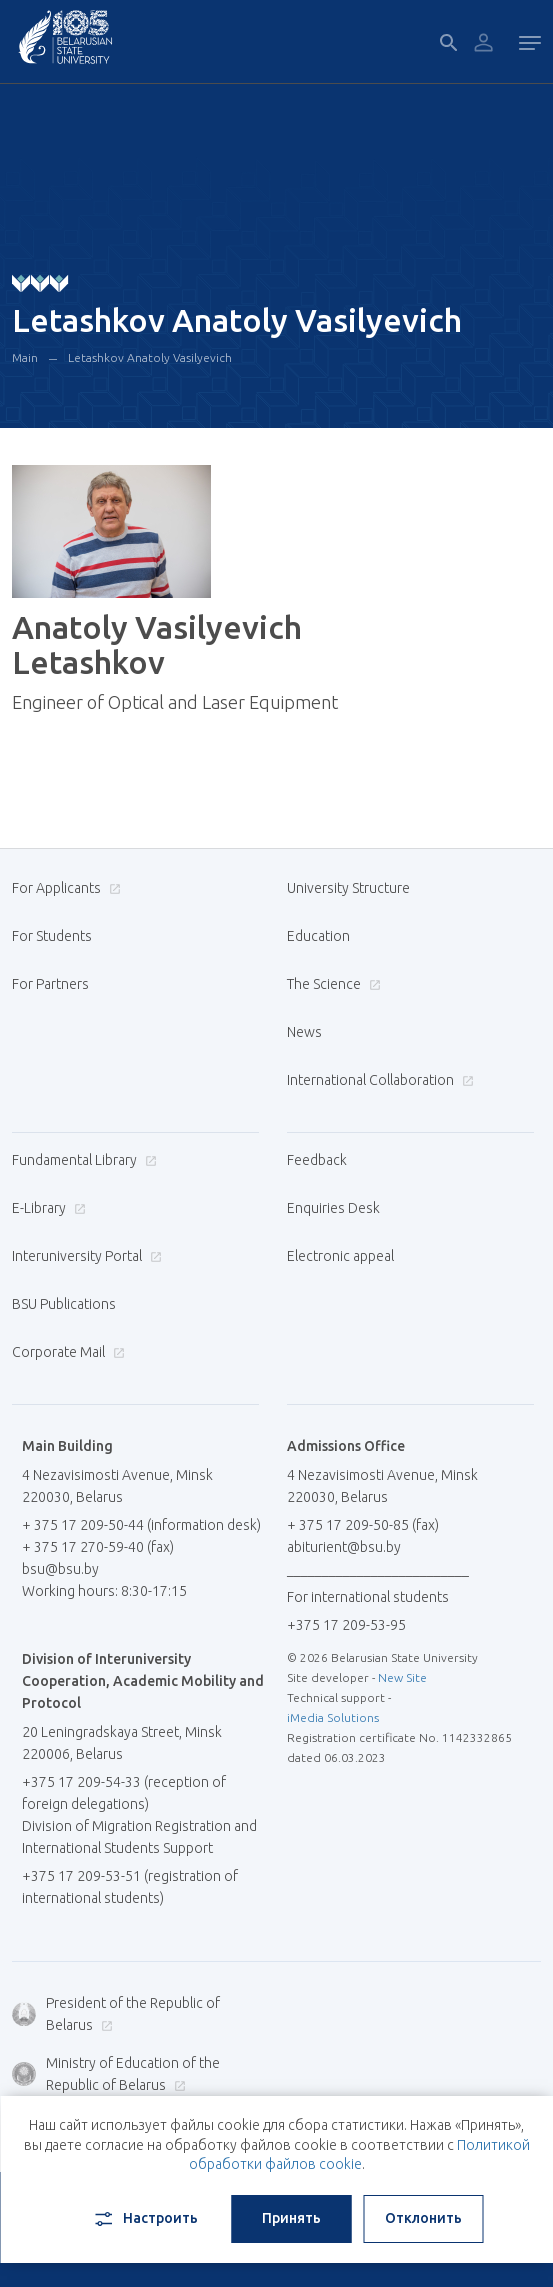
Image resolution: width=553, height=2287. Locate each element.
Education (318, 936)
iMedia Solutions (333, 1717)
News (304, 1032)
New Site (402, 1677)
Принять (291, 2218)
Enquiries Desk (333, 1208)
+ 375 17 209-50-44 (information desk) (141, 1525)
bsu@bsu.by (60, 1569)
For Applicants (64, 888)
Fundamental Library (82, 1160)
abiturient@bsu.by (344, 1547)
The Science (331, 984)
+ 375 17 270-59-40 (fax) (98, 1547)
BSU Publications (64, 1304)
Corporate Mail (66, 1352)
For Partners (50, 984)
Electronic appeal (340, 1256)
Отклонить (423, 2218)
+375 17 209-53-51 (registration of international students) (130, 1887)
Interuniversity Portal (84, 1256)
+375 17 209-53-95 (346, 1625)
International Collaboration (378, 1080)
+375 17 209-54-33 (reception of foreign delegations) (124, 1793)
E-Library (46, 1208)
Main (25, 357)
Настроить (144, 2219)
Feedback (317, 1160)
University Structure (348, 888)
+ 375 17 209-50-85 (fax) (363, 1525)
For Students (52, 936)
